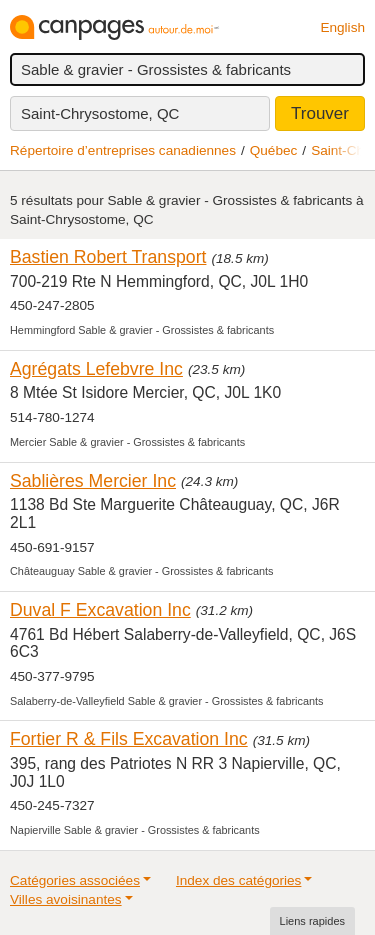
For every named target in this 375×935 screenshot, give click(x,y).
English (342, 27)
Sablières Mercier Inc (93, 481)
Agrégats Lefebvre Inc (96, 369)
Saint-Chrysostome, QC (100, 113)
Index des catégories (238, 880)
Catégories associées (75, 880)
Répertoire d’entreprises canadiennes (123, 150)
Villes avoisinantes (66, 899)
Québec (274, 150)
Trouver (320, 113)
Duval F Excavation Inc (100, 610)
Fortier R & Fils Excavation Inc (129, 739)
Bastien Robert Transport (108, 257)
